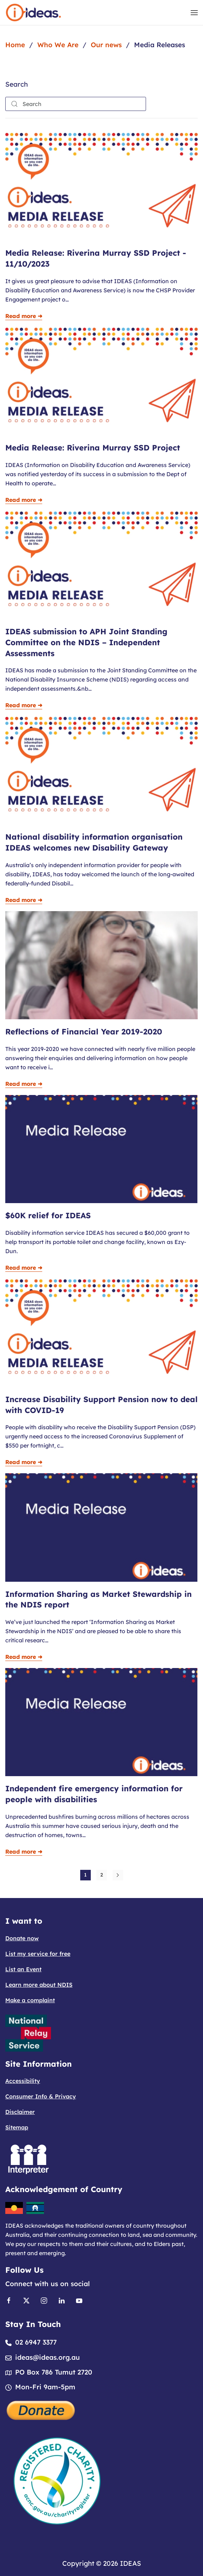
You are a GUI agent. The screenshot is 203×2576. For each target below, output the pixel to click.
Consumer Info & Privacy (40, 2096)
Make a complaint (30, 2000)
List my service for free (37, 1953)
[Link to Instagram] (43, 2300)
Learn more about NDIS (38, 1984)
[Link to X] (26, 2300)
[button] (194, 12)
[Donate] (41, 2409)
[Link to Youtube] (79, 2300)
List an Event (23, 1969)
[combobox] (75, 104)
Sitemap (16, 2127)
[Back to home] (33, 12)
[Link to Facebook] (8, 2300)
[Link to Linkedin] (61, 2300)
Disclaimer (20, 2111)
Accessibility (22, 2080)
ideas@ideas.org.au (47, 2357)
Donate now (22, 1938)
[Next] (118, 1875)
